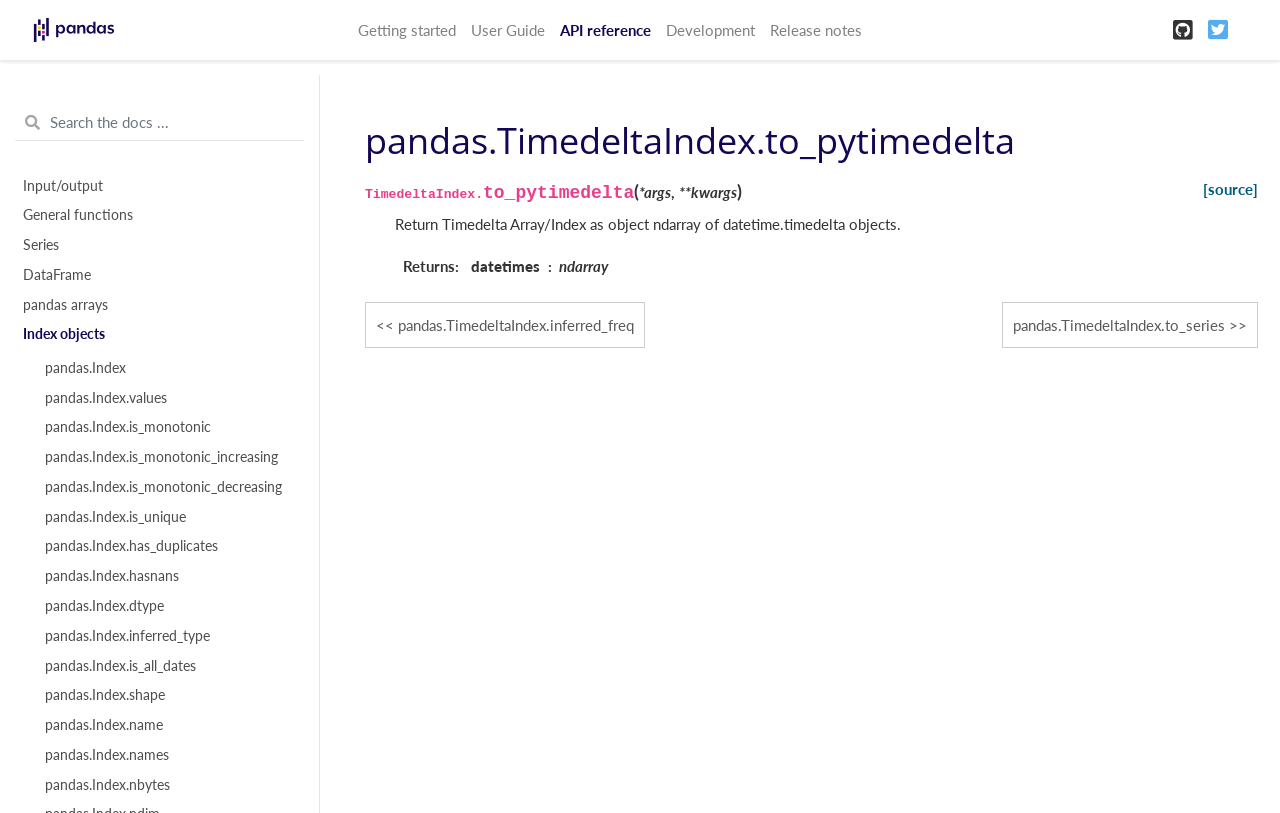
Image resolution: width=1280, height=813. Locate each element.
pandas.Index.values (106, 398)
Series (41, 245)
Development (710, 30)
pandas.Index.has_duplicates (131, 546)
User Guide (508, 30)
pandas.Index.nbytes (107, 785)
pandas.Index (85, 368)
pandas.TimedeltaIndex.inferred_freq (516, 325)
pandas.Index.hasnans (112, 576)
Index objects (64, 334)
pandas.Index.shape (105, 695)
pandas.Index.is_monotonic (128, 427)
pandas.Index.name (104, 725)
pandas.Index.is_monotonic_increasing (161, 457)
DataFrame (57, 275)
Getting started (407, 30)
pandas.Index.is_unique (115, 517)
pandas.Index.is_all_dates (120, 666)
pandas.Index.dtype (104, 606)
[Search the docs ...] (159, 123)
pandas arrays (65, 305)
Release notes (816, 30)
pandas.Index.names (107, 755)
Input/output (63, 186)
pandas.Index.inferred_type (127, 636)
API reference (605, 30)
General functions (78, 215)
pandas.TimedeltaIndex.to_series (1119, 325)
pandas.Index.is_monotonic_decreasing (163, 487)
